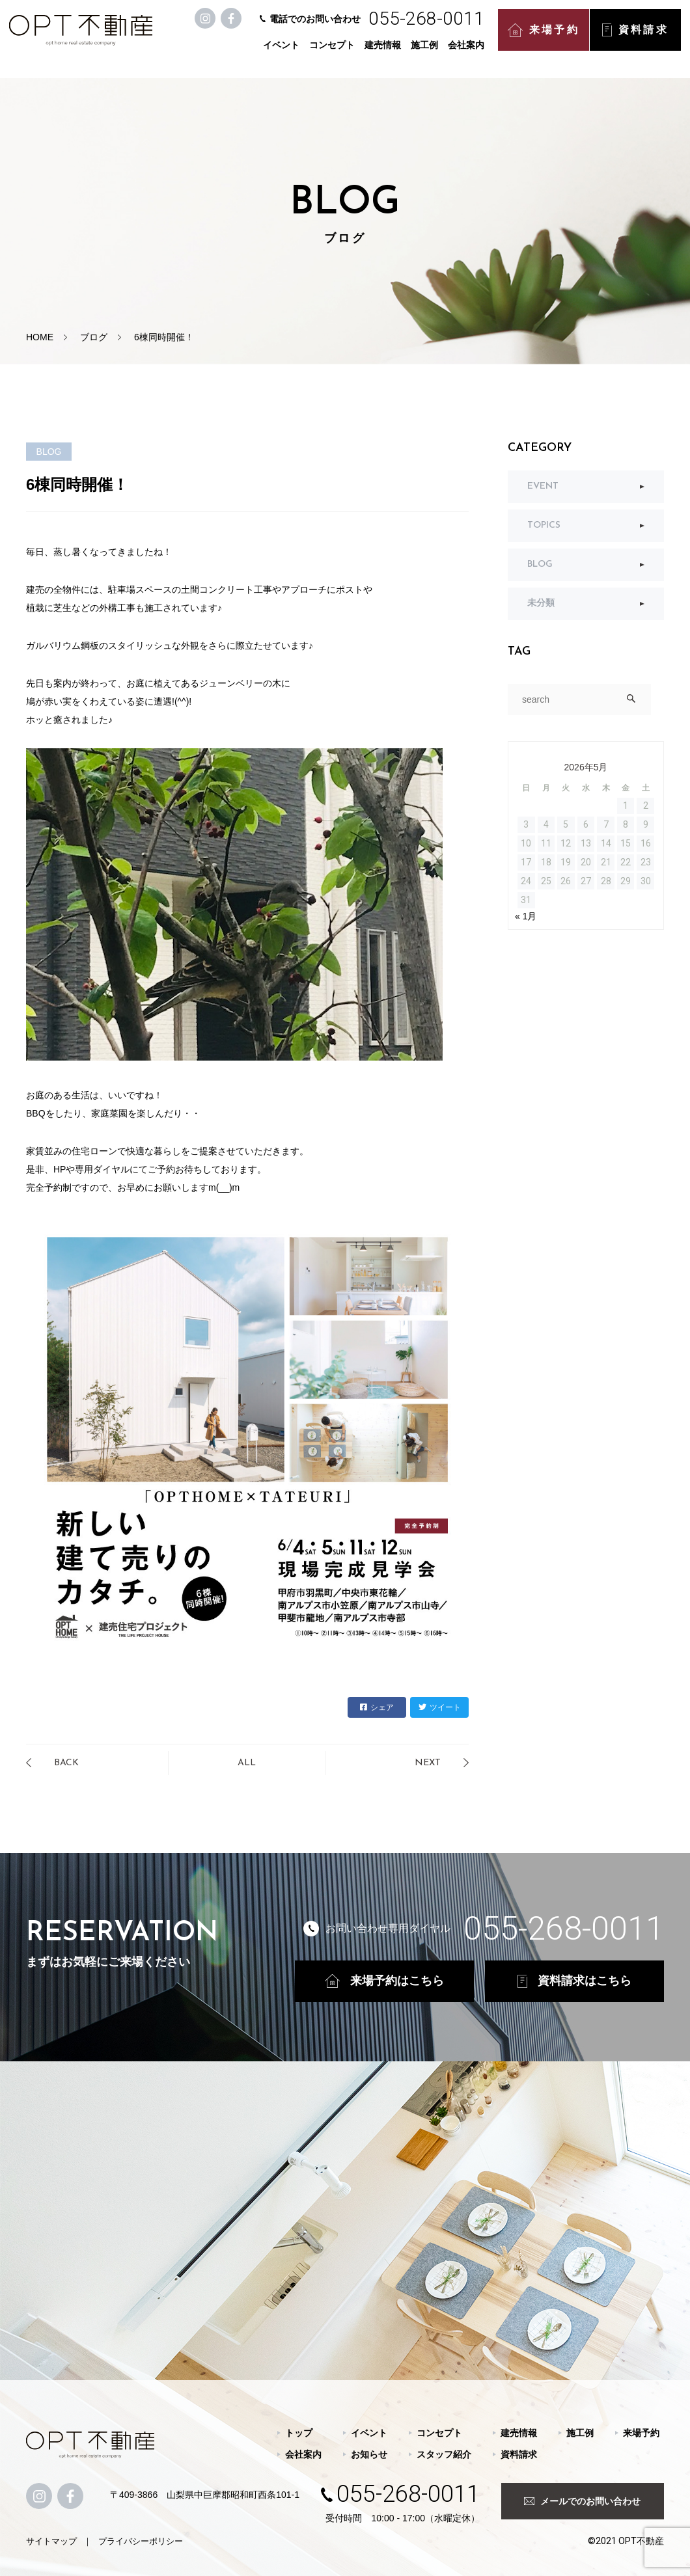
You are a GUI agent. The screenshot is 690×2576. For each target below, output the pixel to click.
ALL (247, 1763)
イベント (284, 53)
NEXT (428, 1763)
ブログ (93, 337)
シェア (377, 1707)
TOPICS (543, 525)
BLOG (540, 564)
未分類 (541, 603)
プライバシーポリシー (140, 2541)
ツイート (440, 1707)
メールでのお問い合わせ (582, 2501)
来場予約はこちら (384, 1981)
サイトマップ (51, 2541)
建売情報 (385, 53)
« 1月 (525, 916)
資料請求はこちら (574, 1981)
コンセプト (334, 53)
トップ (298, 2433)
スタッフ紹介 (444, 2454)
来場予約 (546, 39)
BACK (66, 1763)
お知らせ (369, 2454)
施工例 (427, 53)
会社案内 (468, 53)
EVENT (543, 486)
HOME (39, 337)
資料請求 (638, 39)
